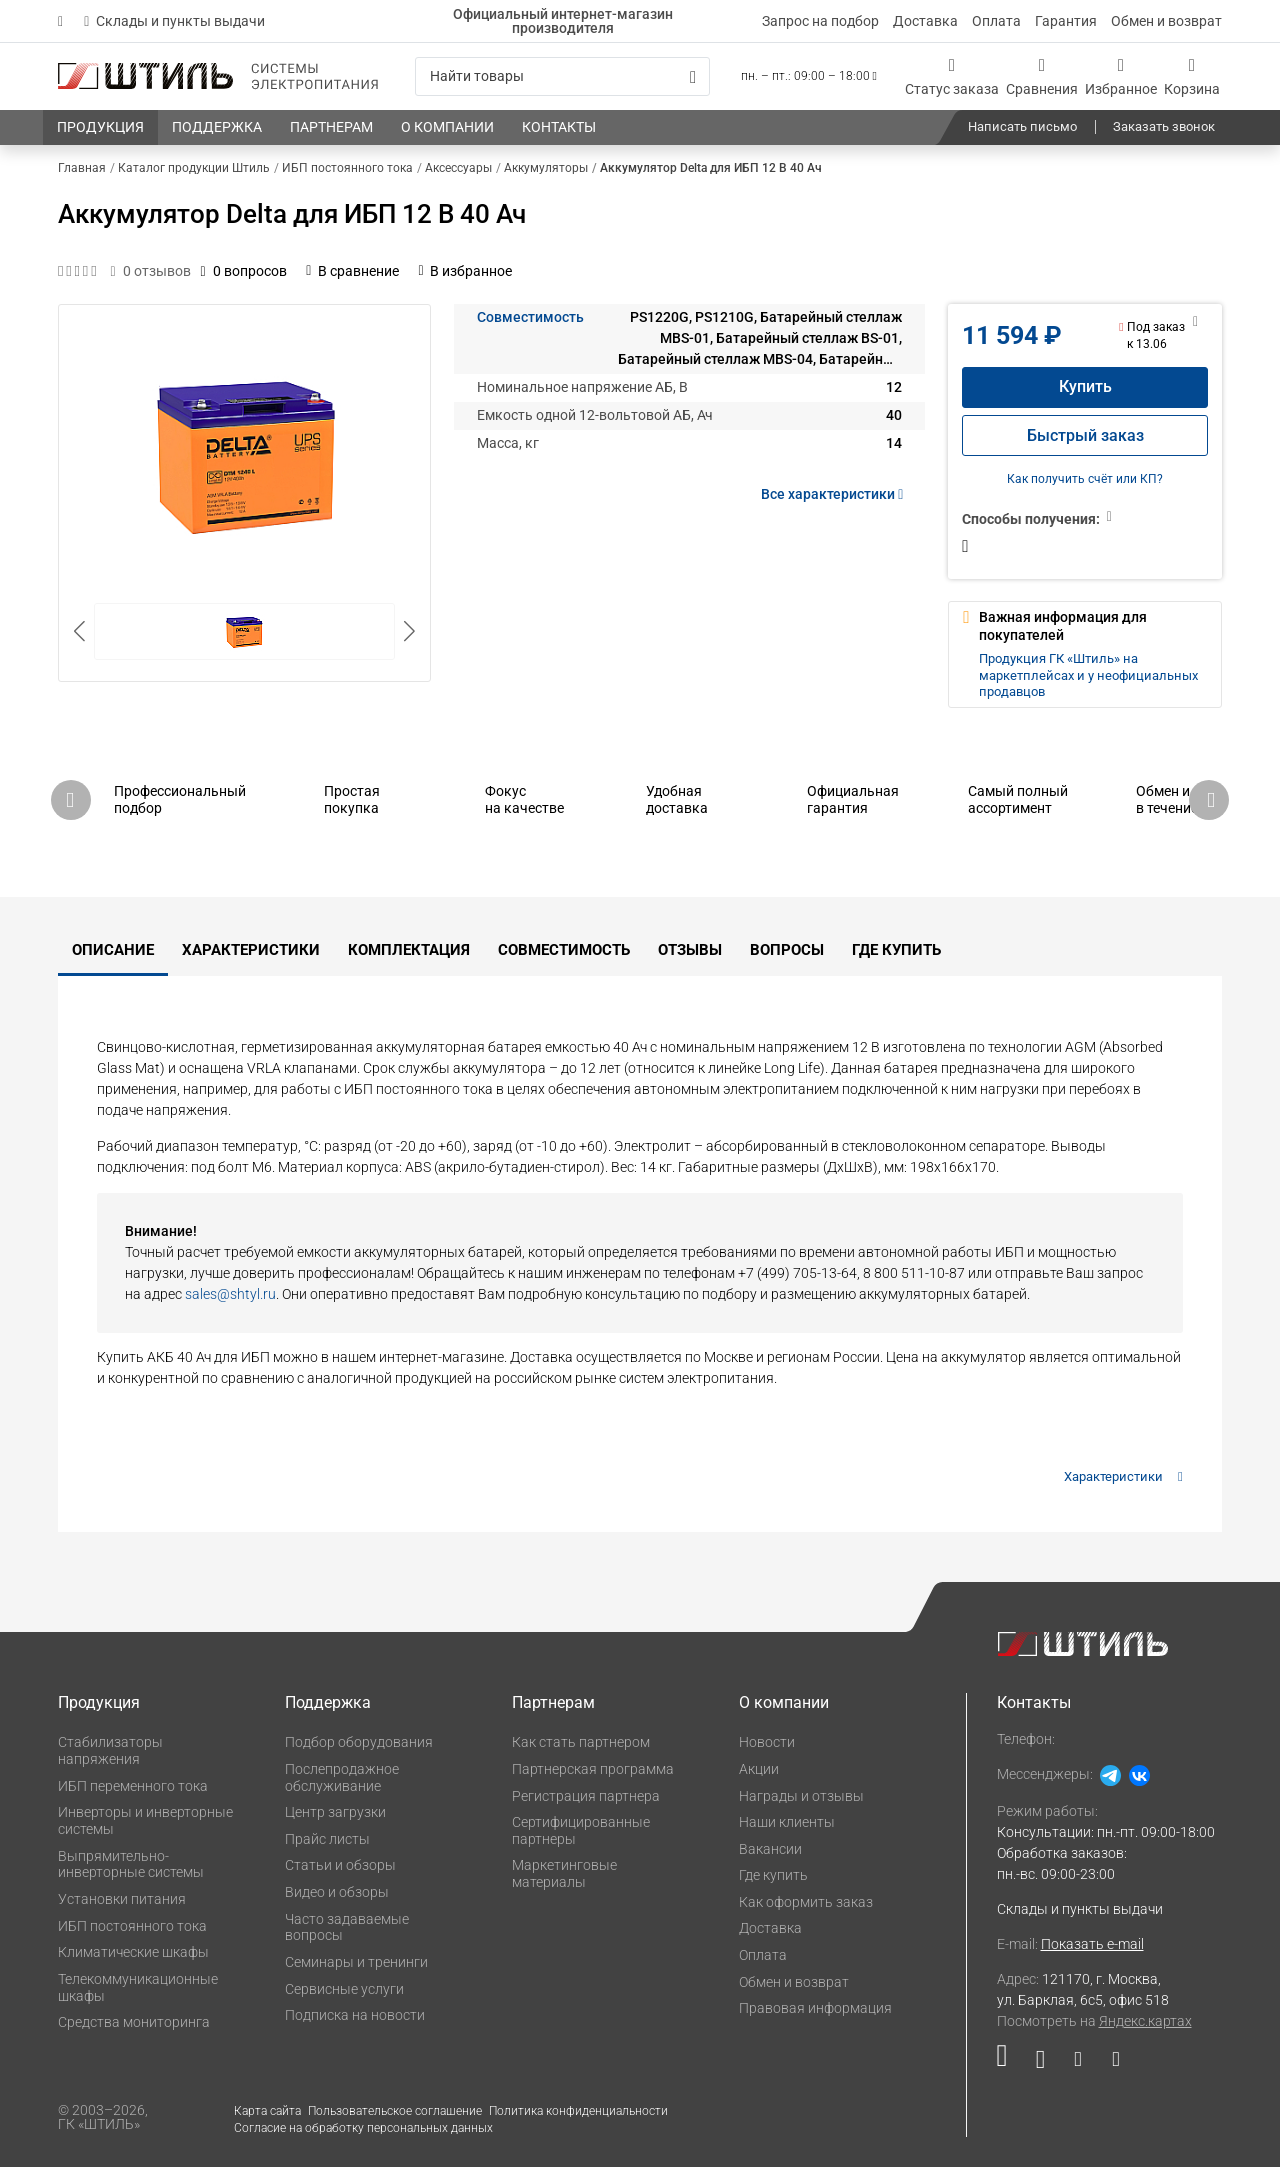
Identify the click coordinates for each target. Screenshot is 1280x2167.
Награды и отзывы (801, 1796)
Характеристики (251, 950)
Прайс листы (327, 1839)
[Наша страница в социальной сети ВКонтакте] (1040, 2063)
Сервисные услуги (344, 1989)
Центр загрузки (335, 1812)
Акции (759, 1769)
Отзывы (690, 950)
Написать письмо (1022, 126)
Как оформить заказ (806, 1902)
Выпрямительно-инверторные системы (131, 1864)
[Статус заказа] (952, 76)
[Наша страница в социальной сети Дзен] (1077, 2063)
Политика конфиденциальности (578, 2111)
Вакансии (770, 1849)
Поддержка (328, 1702)
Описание (113, 950)
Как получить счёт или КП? (1085, 479)
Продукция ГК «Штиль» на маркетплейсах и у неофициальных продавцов (1088, 675)
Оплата (996, 21)
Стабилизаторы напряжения (110, 1750)
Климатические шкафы (133, 1952)
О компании (784, 1702)
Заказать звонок (1164, 126)
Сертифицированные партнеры (581, 1830)
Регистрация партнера (586, 1796)
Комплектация (409, 950)
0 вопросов (244, 271)
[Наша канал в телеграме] (1108, 2063)
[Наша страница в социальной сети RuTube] (1009, 2063)
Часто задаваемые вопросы (347, 1927)
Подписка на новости (355, 2015)
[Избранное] (1121, 76)
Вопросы (787, 950)
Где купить (896, 950)
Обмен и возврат (1166, 21)
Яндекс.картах (1145, 2021)
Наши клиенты (787, 1822)
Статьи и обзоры (340, 1865)
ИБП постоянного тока (132, 1926)
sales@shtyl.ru (230, 1294)
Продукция (99, 1702)
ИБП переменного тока (133, 1786)
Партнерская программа (593, 1769)
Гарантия (1066, 21)
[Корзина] (1192, 76)
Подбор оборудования (359, 1742)
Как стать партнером (581, 1742)
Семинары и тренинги (356, 1962)
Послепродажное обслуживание (342, 1777)
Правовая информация (815, 2008)
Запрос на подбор (820, 21)
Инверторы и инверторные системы (145, 1820)
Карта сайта (267, 2111)
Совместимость (530, 317)
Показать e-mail (1092, 1944)
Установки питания (122, 1899)
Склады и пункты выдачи (174, 21)
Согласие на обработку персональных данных (363, 2128)
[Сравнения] (1042, 76)
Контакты (1034, 1702)
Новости (767, 1742)
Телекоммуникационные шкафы (138, 1987)
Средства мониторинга (134, 2022)
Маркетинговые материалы (564, 1873)
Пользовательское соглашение (395, 2111)
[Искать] (693, 77)
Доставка (925, 21)
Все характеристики (835, 494)
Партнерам (553, 1702)
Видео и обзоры (337, 1892)
